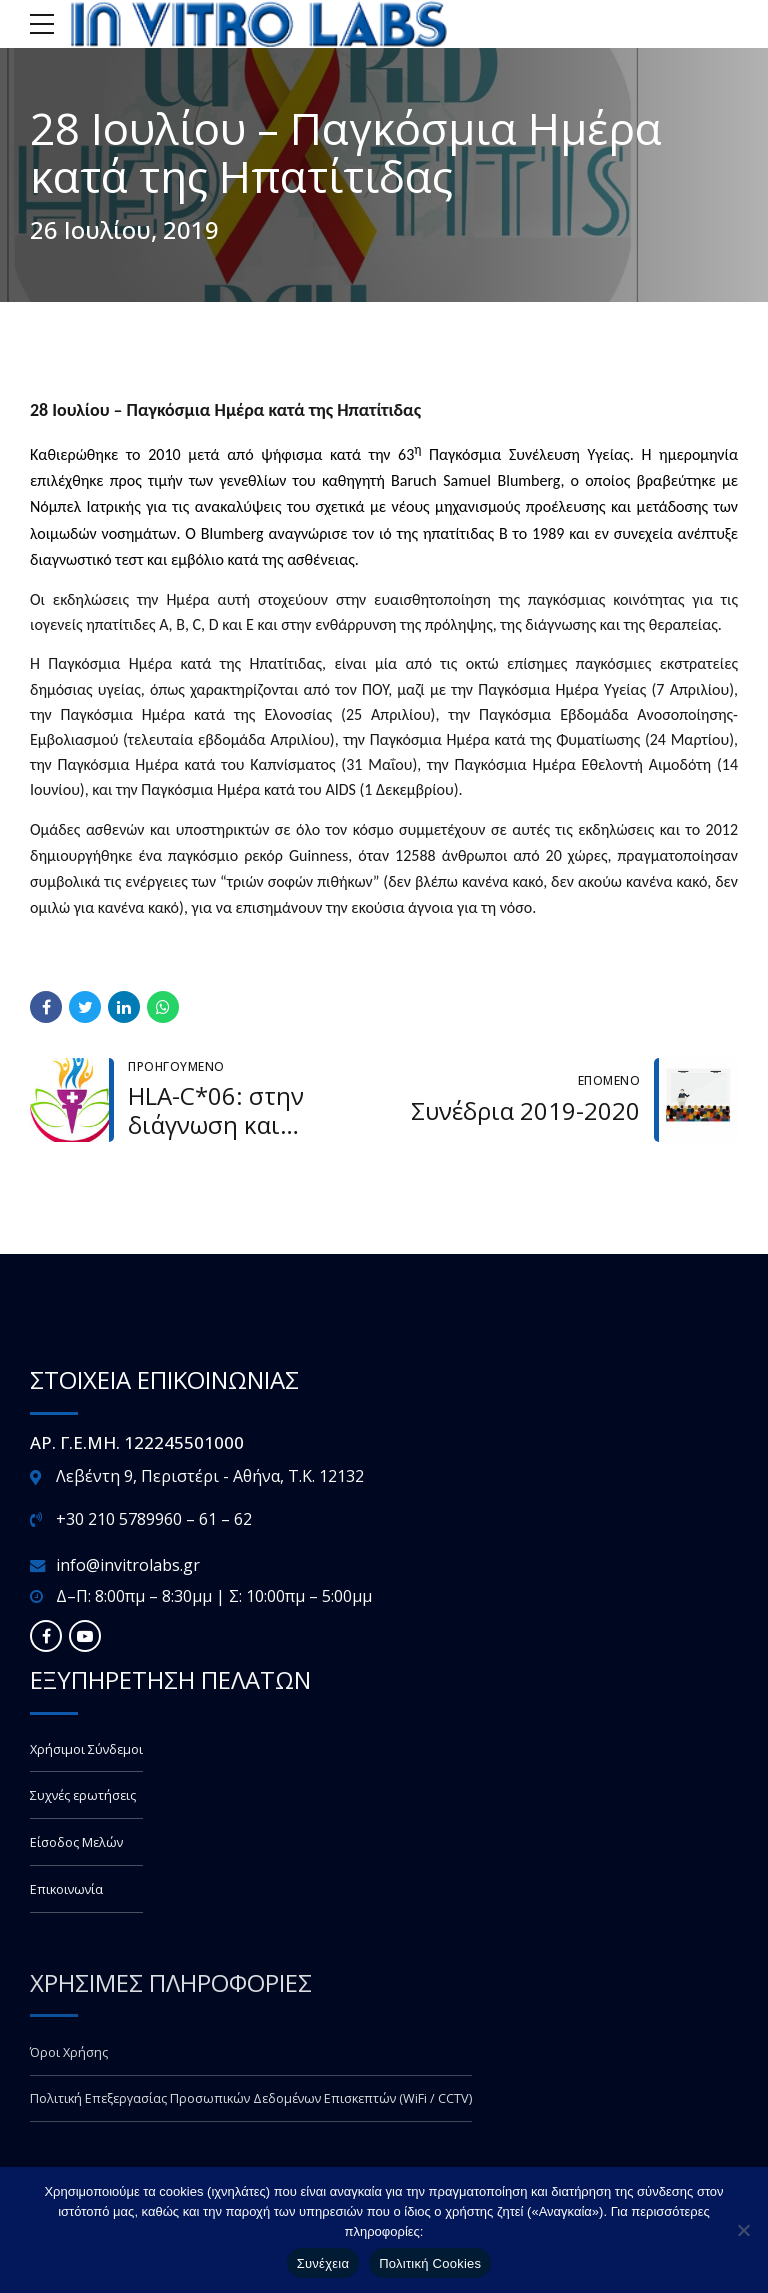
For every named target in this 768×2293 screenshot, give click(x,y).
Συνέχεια (323, 2263)
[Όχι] (743, 2230)
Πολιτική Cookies (430, 2263)
